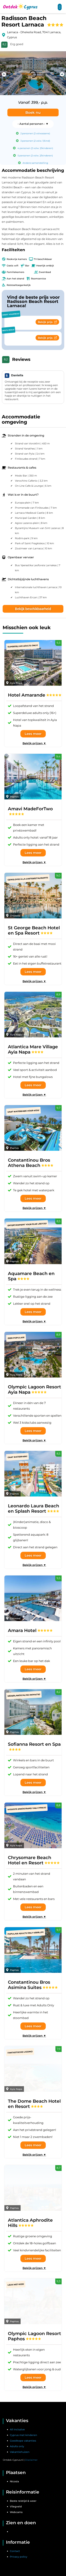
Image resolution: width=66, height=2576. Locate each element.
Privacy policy (18, 2556)
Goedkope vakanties (23, 2440)
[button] (60, 7)
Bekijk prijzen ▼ (34, 743)
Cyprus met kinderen (23, 2435)
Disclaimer (31, 2459)
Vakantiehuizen (20, 2452)
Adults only (17, 2446)
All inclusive (17, 2429)
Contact (15, 2551)
